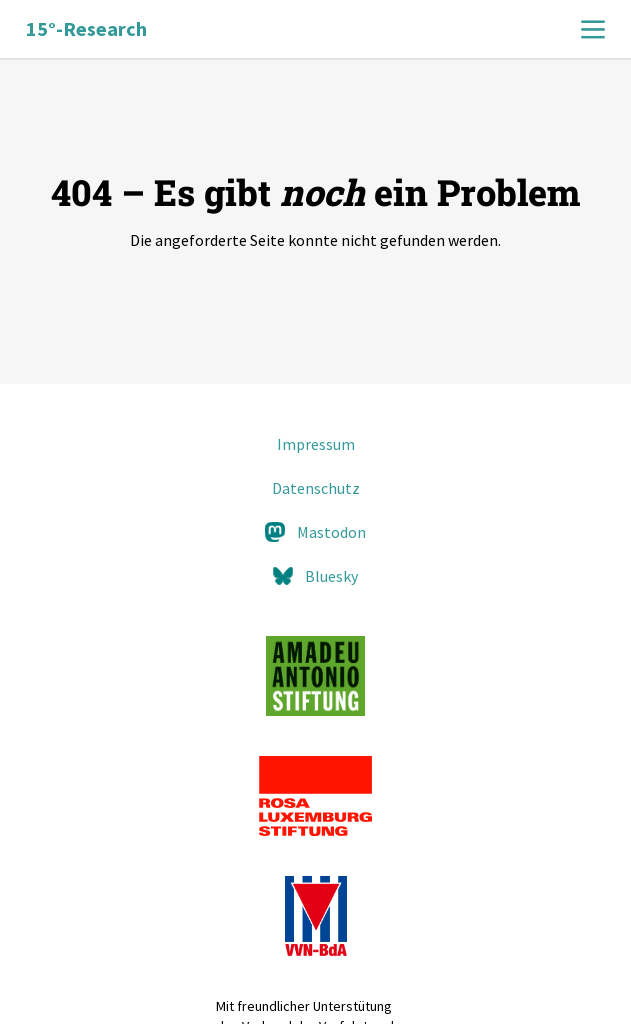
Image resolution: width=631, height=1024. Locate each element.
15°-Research (86, 28)
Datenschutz (316, 488)
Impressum (316, 444)
